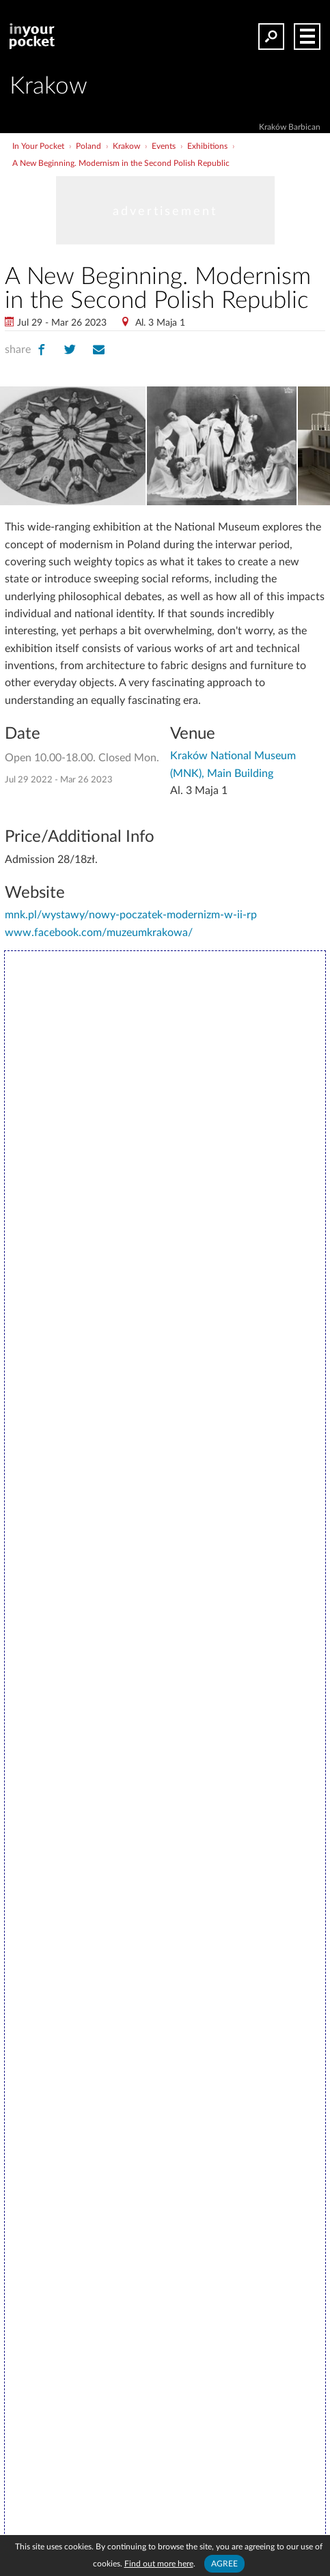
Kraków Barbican (289, 127)
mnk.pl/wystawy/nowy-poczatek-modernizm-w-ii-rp (131, 914)
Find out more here (158, 2564)
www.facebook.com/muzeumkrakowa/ (99, 932)
